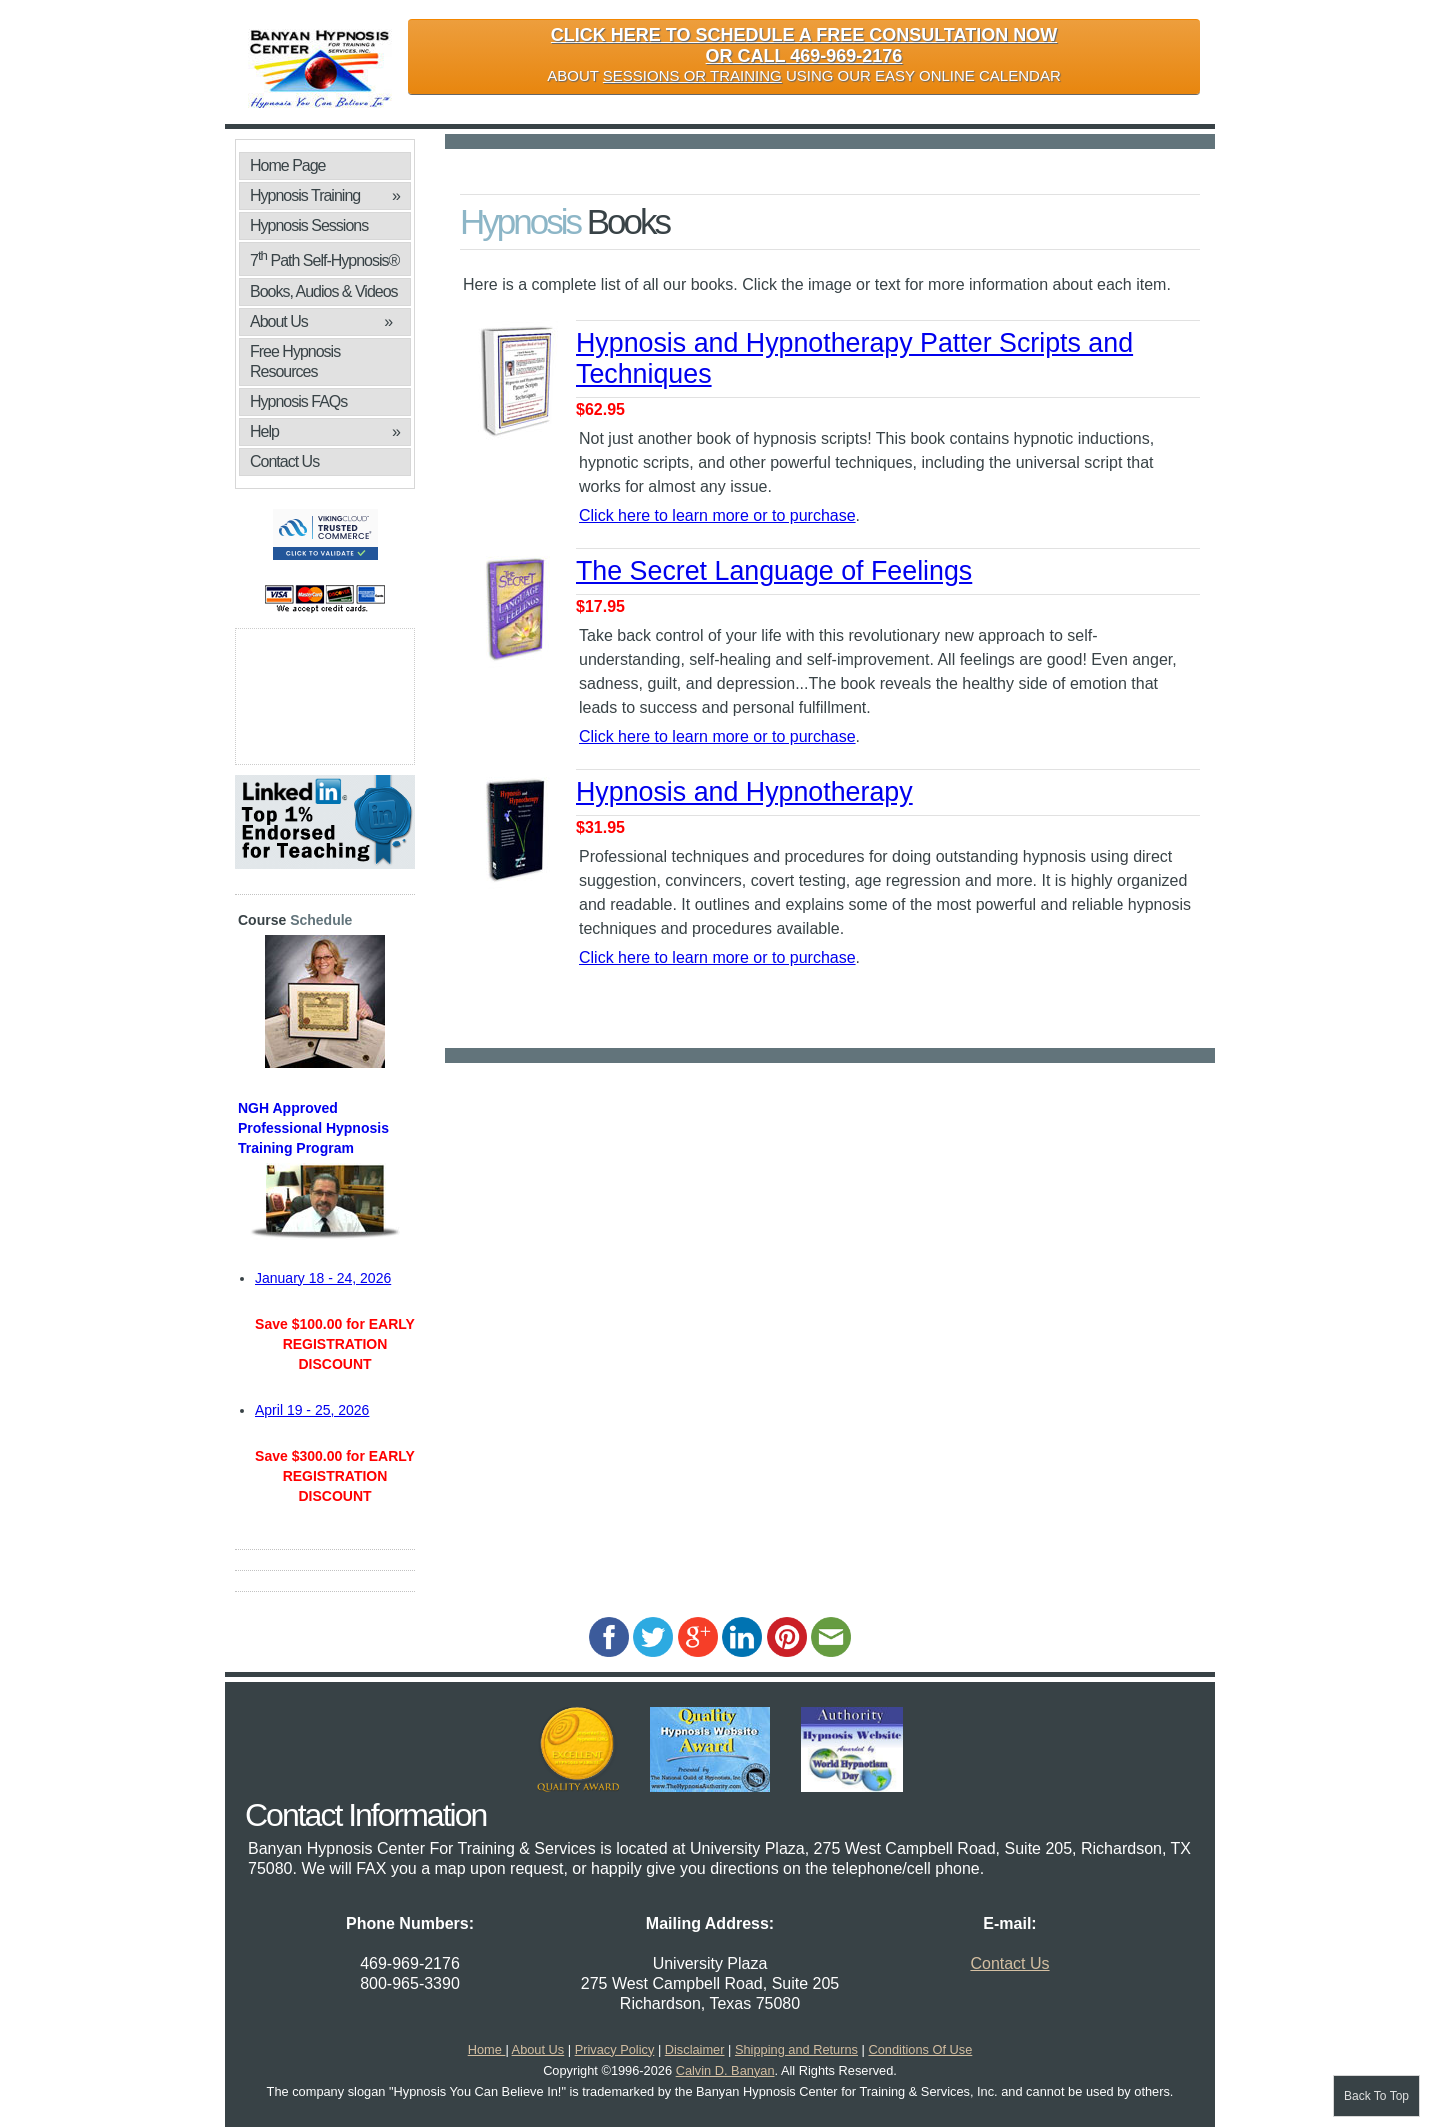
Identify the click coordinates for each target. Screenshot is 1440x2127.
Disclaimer (695, 2049)
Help (325, 432)
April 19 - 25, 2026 (312, 1410)
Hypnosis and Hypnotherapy (744, 792)
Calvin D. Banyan (725, 2070)
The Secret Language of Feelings (774, 571)
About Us (321, 322)
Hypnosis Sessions (309, 225)
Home (487, 2049)
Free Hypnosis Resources (295, 361)
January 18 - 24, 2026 (323, 1278)
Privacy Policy (615, 2049)
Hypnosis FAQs (298, 401)
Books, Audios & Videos (325, 294)
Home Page (288, 165)
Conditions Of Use (920, 2049)
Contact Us (284, 461)
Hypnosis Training (325, 196)
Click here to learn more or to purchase (717, 515)
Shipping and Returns (796, 2049)
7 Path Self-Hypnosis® (324, 258)
